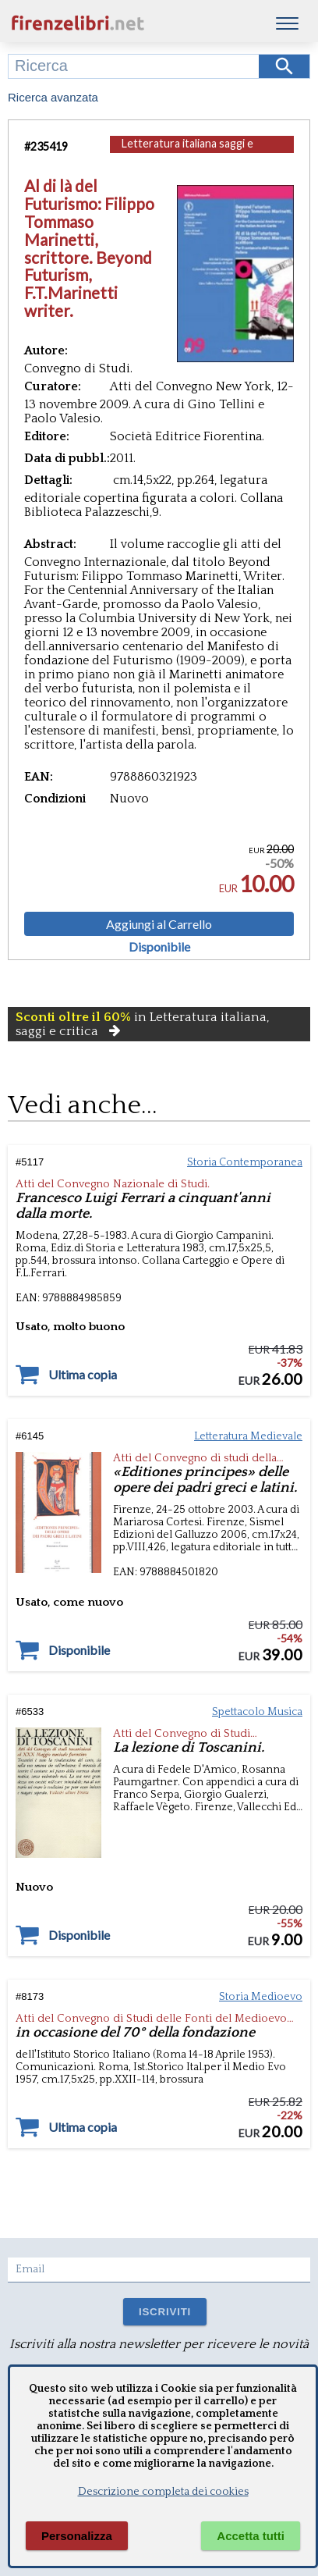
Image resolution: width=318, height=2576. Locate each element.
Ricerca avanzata (53, 97)
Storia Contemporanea (244, 1162)
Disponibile (159, 947)
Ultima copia (82, 1374)
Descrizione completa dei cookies (163, 2491)
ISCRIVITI (165, 2312)
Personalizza (76, 2535)
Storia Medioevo (260, 1997)
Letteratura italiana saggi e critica (187, 151)
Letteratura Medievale (248, 1436)
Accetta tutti (250, 2535)
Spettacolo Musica (257, 1712)
